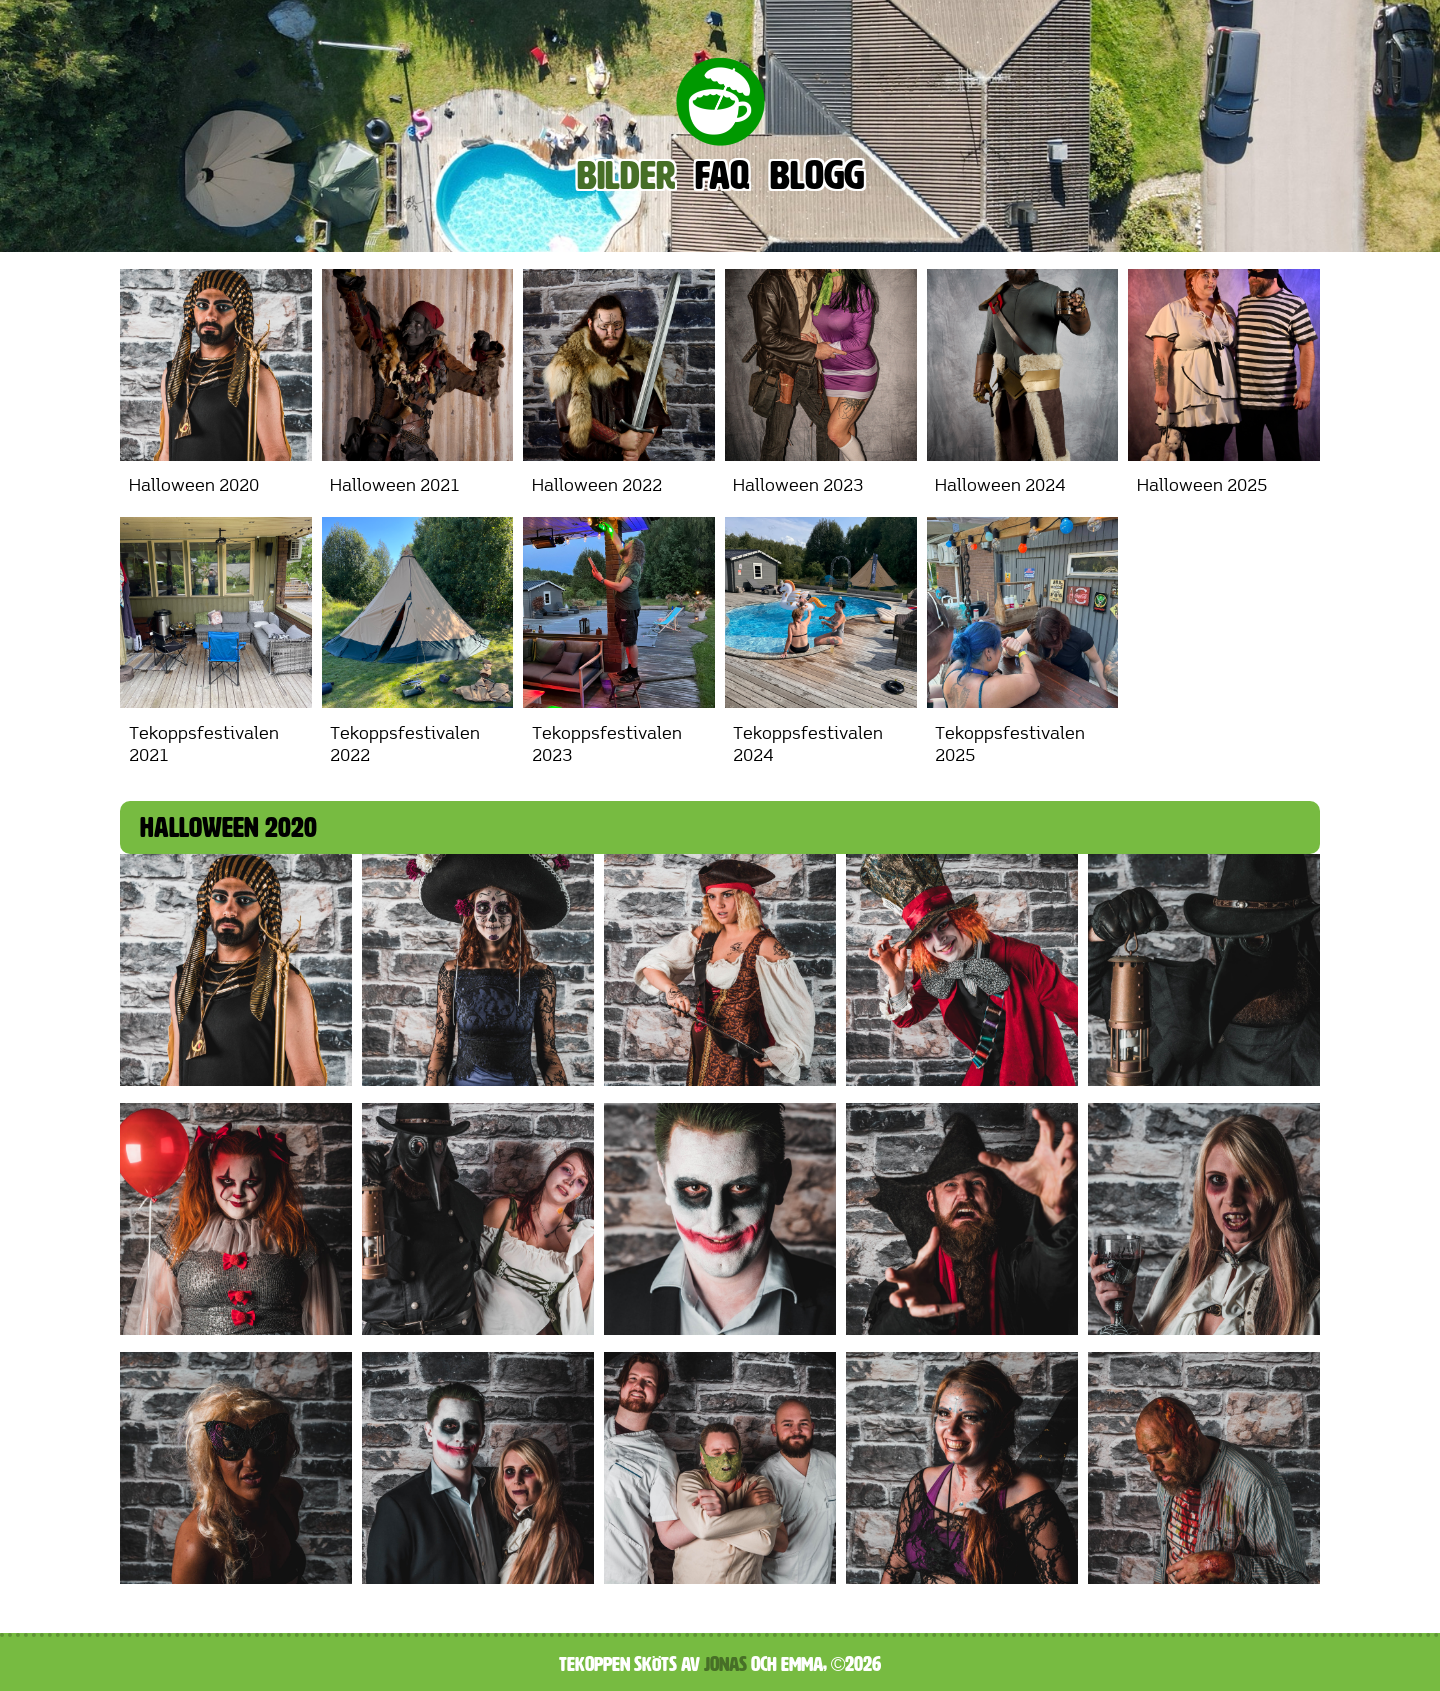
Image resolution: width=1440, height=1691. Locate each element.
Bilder (626, 175)
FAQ (722, 175)
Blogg (817, 175)
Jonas (725, 1664)
